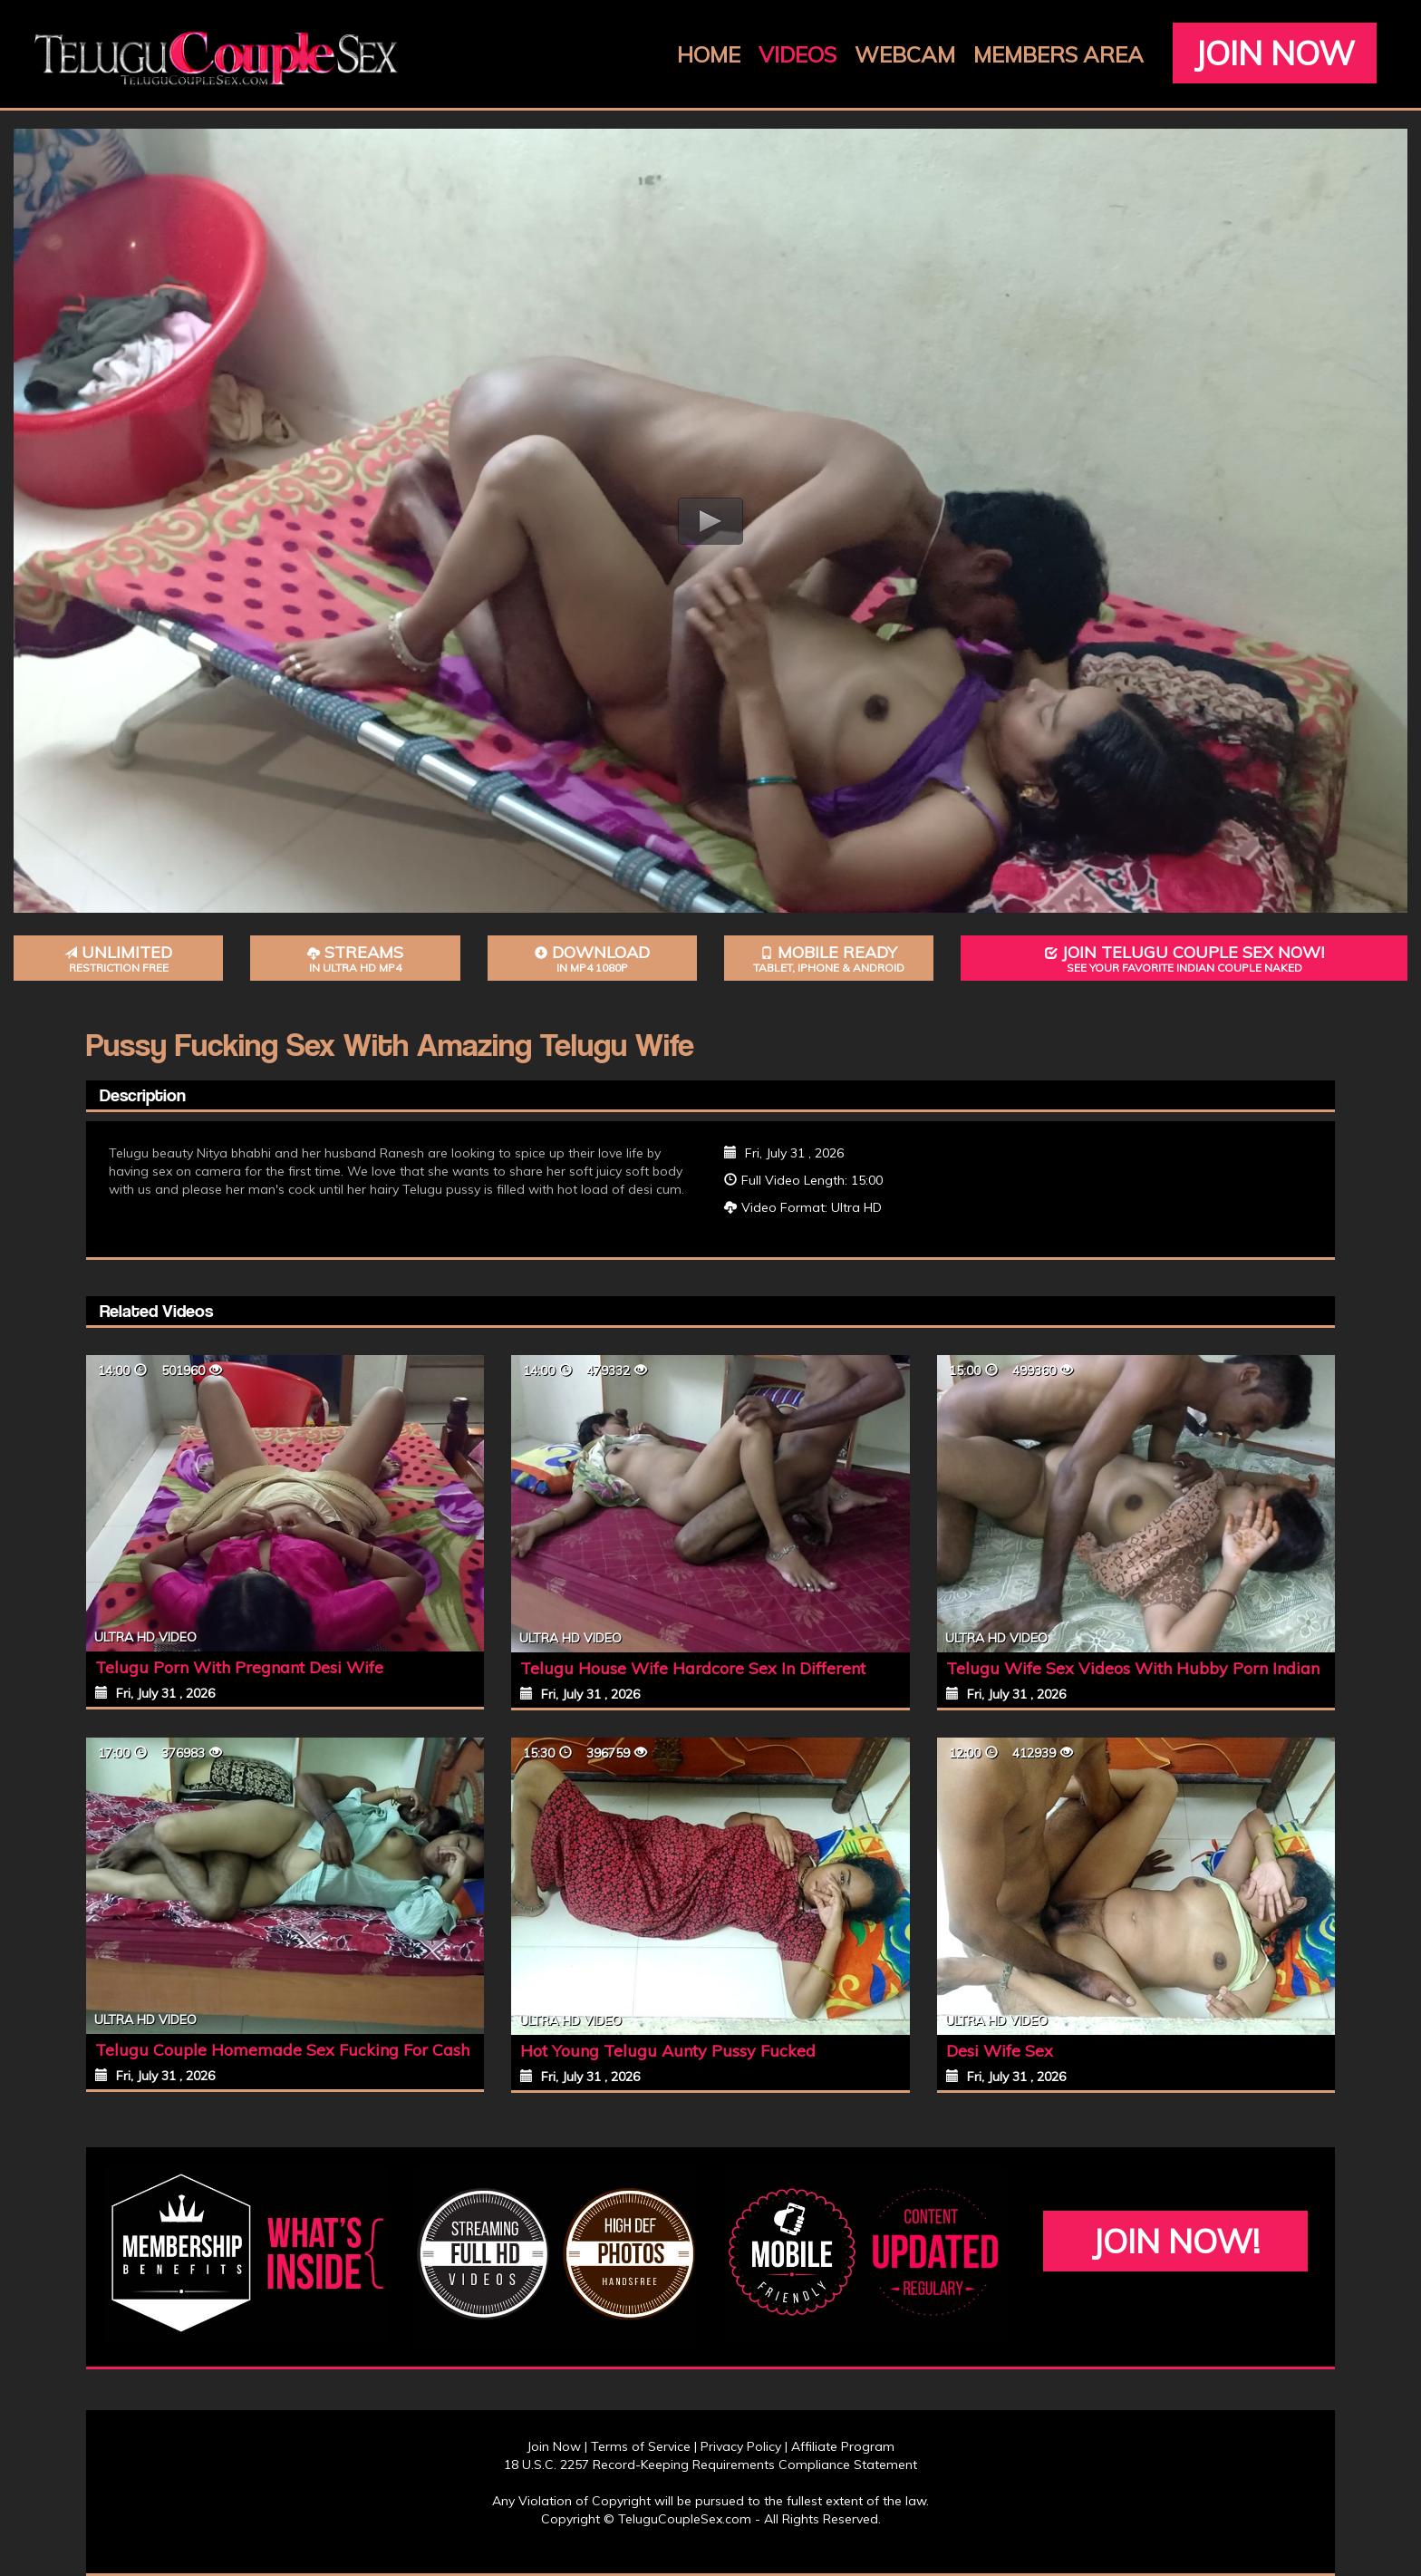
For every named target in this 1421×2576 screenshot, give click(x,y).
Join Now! (1176, 2241)
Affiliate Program (842, 2446)
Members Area (1058, 54)
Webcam (905, 54)
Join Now (1274, 53)
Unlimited (118, 958)
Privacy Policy (741, 2446)
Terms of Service (641, 2446)
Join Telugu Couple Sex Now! (1184, 958)
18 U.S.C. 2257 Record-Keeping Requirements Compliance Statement (710, 2464)
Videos (797, 54)
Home (708, 54)
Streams (354, 958)
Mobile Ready (828, 958)
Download (592, 958)
